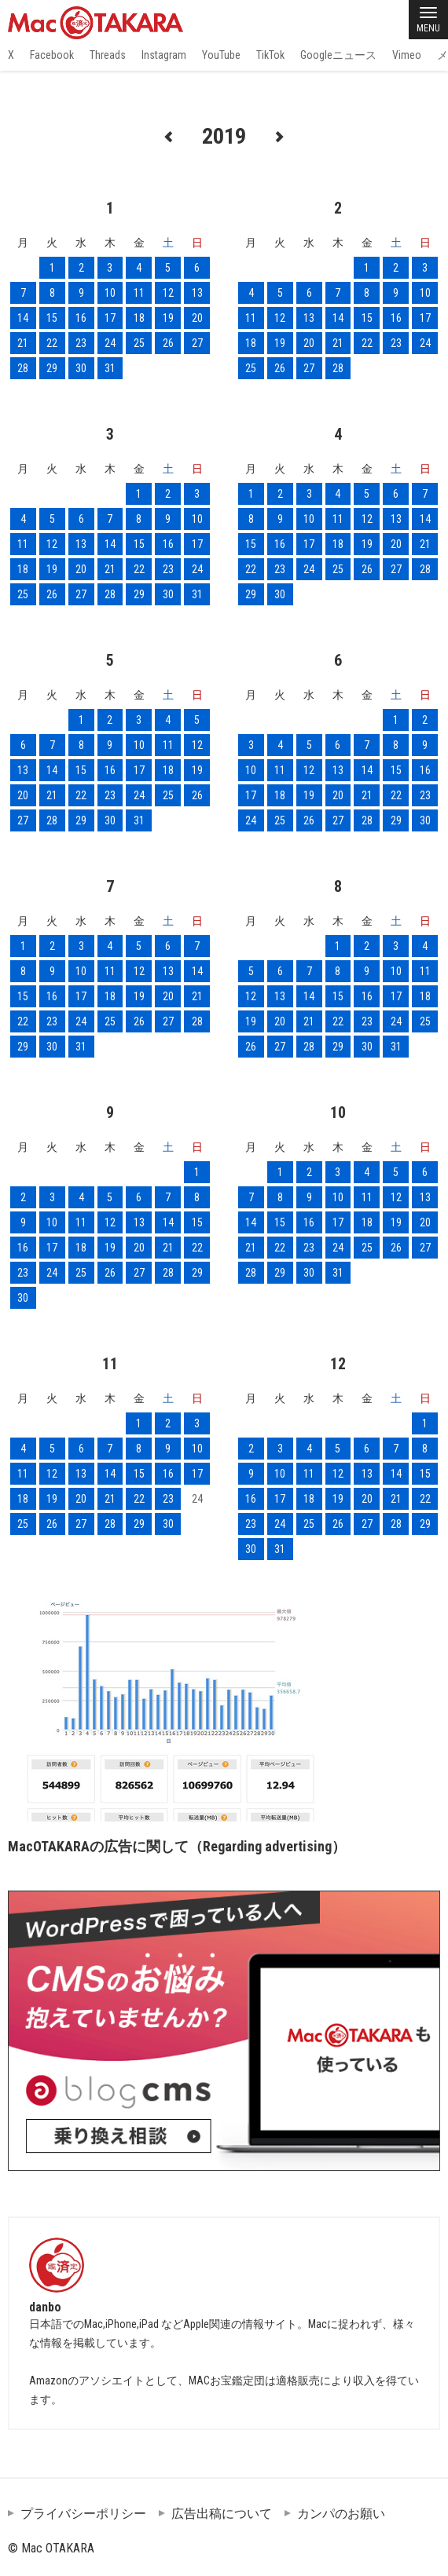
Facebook (52, 55)
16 (80, 318)
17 (110, 318)
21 (22, 343)
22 (51, 343)
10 (110, 293)
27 (197, 343)
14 (22, 318)
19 (168, 318)
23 (80, 343)
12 (168, 293)
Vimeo (406, 55)
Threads (108, 55)
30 (80, 368)
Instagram (163, 55)
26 (168, 343)
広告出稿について (221, 2513)
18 (139, 318)
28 (22, 368)
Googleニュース (338, 55)
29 (51, 368)
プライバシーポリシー (83, 2513)
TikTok (270, 55)
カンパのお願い (341, 2513)
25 (139, 343)
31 (110, 368)
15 (51, 318)
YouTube (221, 55)
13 (197, 293)
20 (197, 318)
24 (110, 343)
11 (139, 293)
